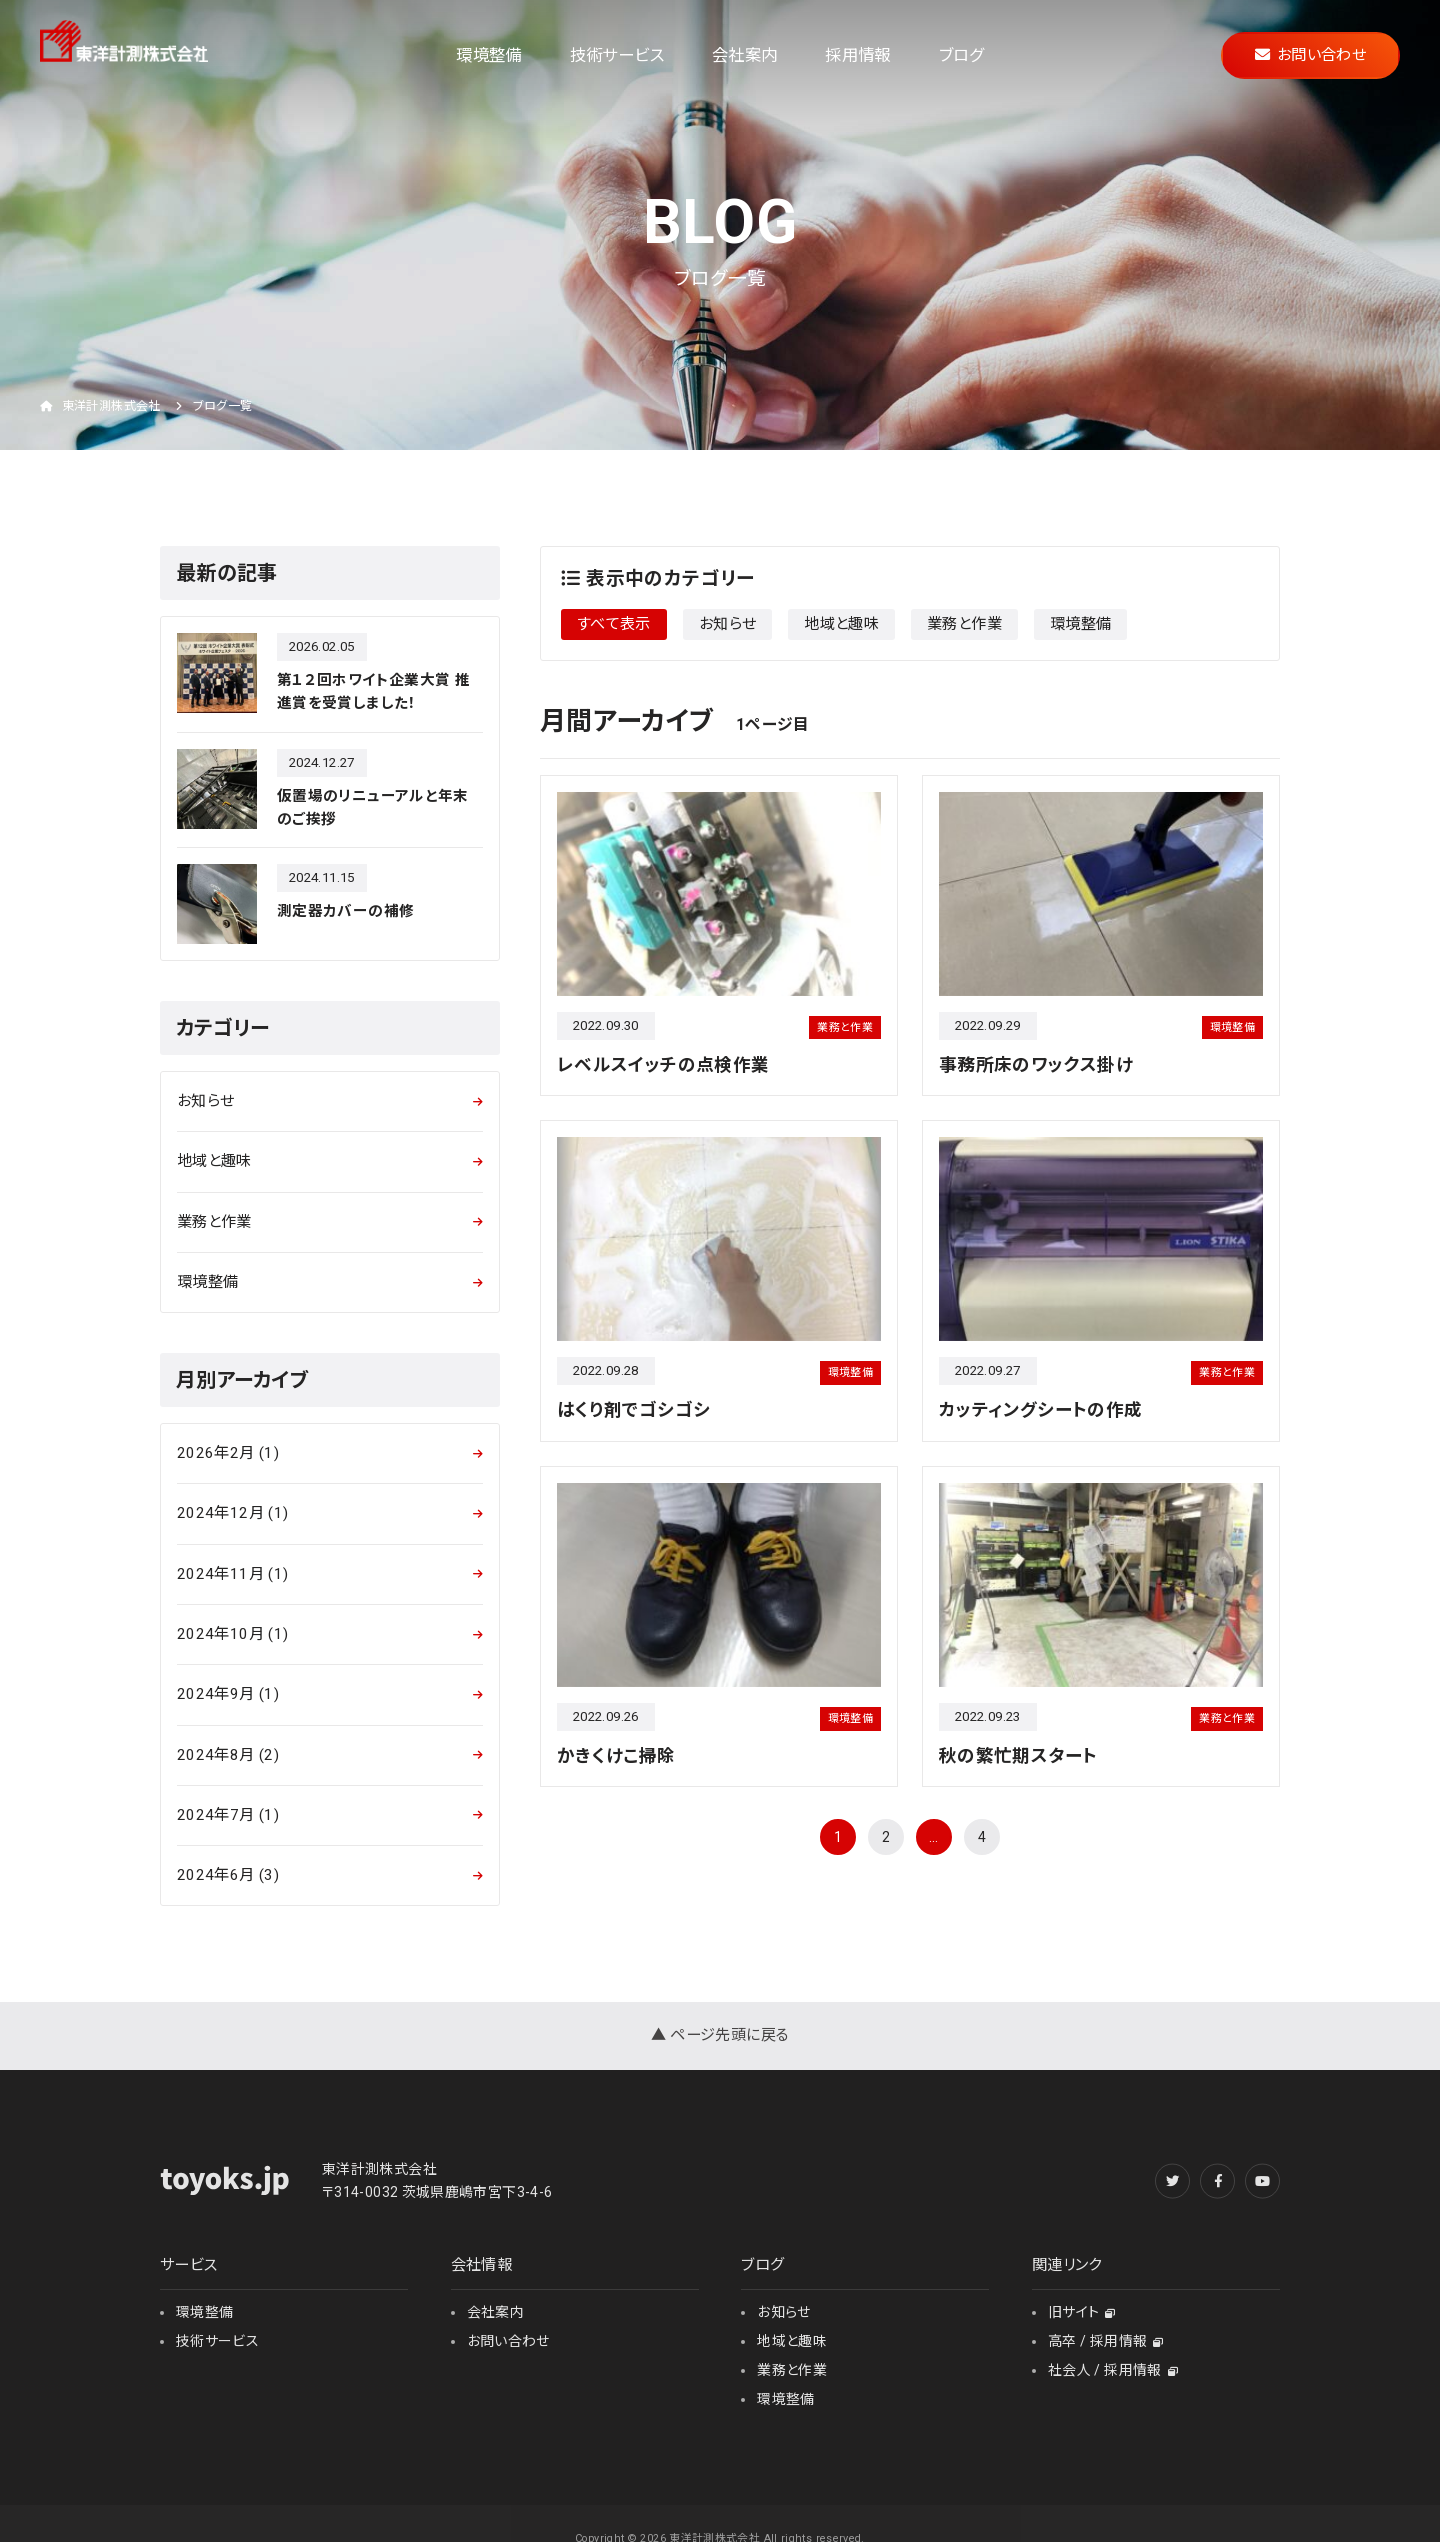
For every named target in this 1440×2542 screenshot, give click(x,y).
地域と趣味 (841, 624)
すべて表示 (614, 624)
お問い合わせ (1310, 55)
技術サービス (617, 55)
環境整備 (488, 55)
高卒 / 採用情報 (1106, 2341)
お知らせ (727, 624)
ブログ (961, 55)
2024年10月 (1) (232, 1634)
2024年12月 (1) (232, 1513)
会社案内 (744, 55)
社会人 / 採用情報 (1113, 2370)
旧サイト (1082, 2312)
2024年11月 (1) (232, 1574)
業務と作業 (964, 624)
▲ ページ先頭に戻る (720, 2035)
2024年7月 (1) (228, 1815)
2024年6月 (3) (228, 1875)
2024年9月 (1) (228, 1694)
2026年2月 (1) (228, 1453)
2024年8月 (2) (228, 1755)
